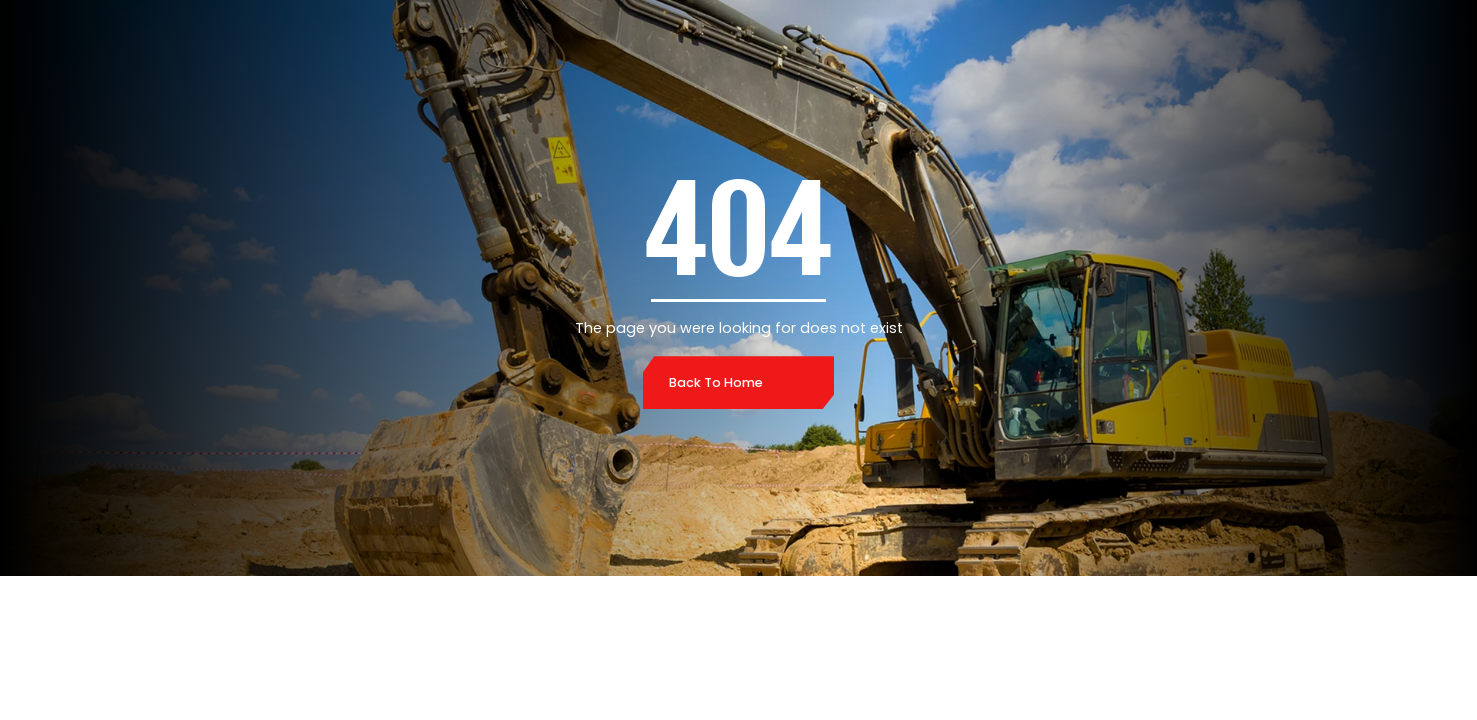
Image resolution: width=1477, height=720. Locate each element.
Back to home (716, 382)
